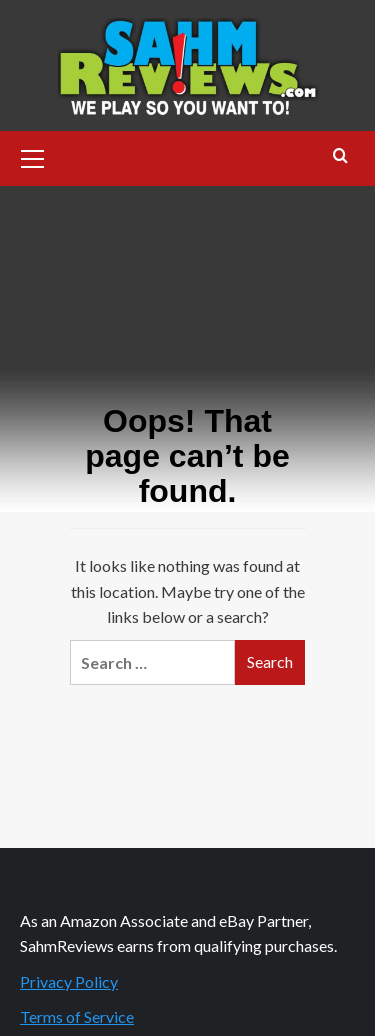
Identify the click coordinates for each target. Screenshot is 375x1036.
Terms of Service (77, 1016)
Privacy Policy (69, 981)
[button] (33, 156)
